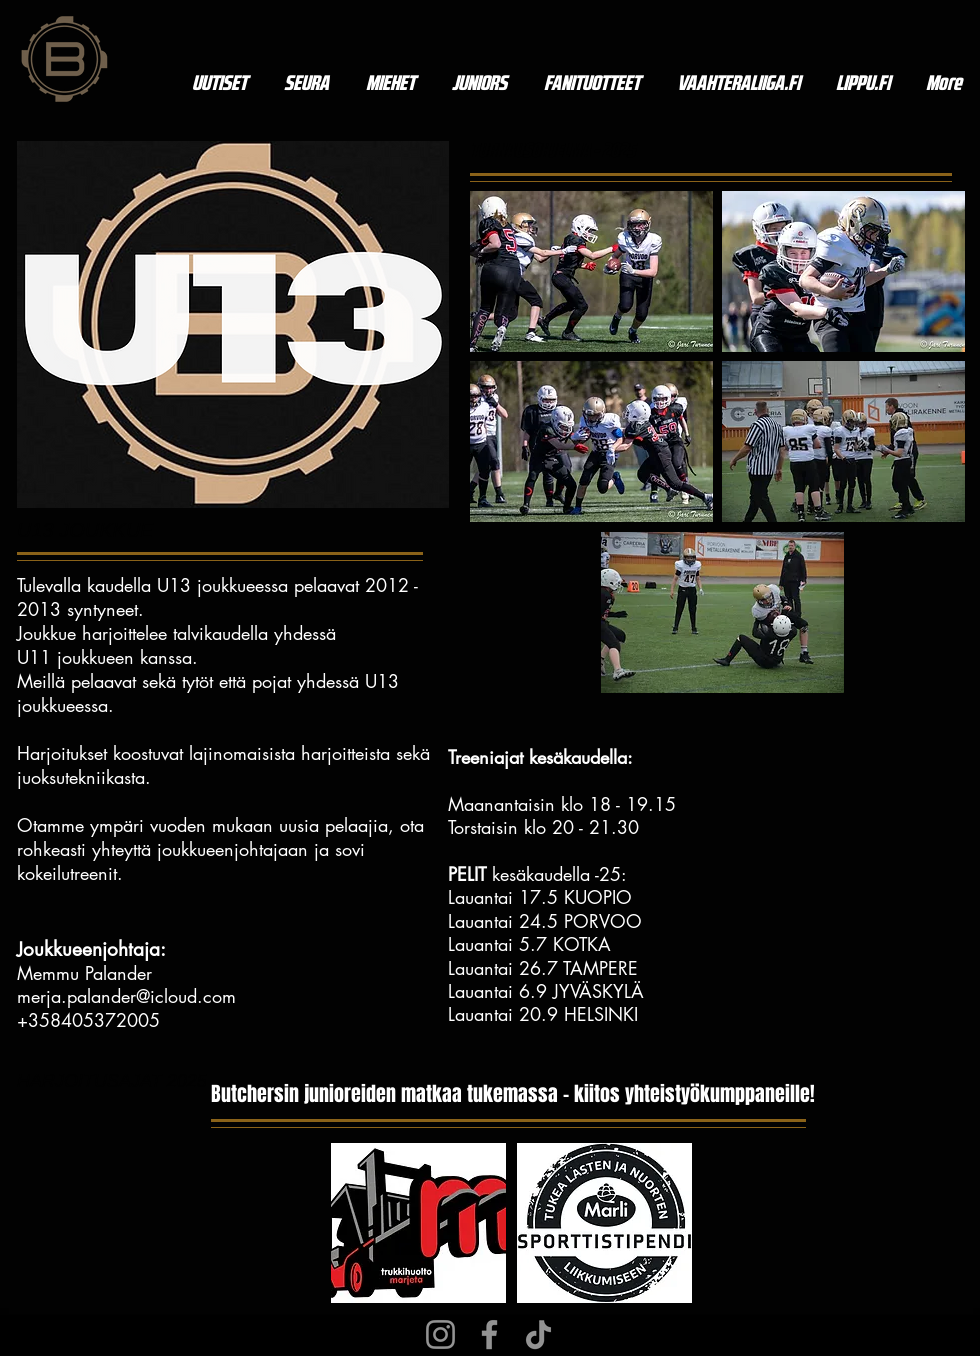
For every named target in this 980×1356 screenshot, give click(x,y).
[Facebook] (489, 1334)
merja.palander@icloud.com (126, 996)
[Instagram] (440, 1334)
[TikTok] (538, 1334)
